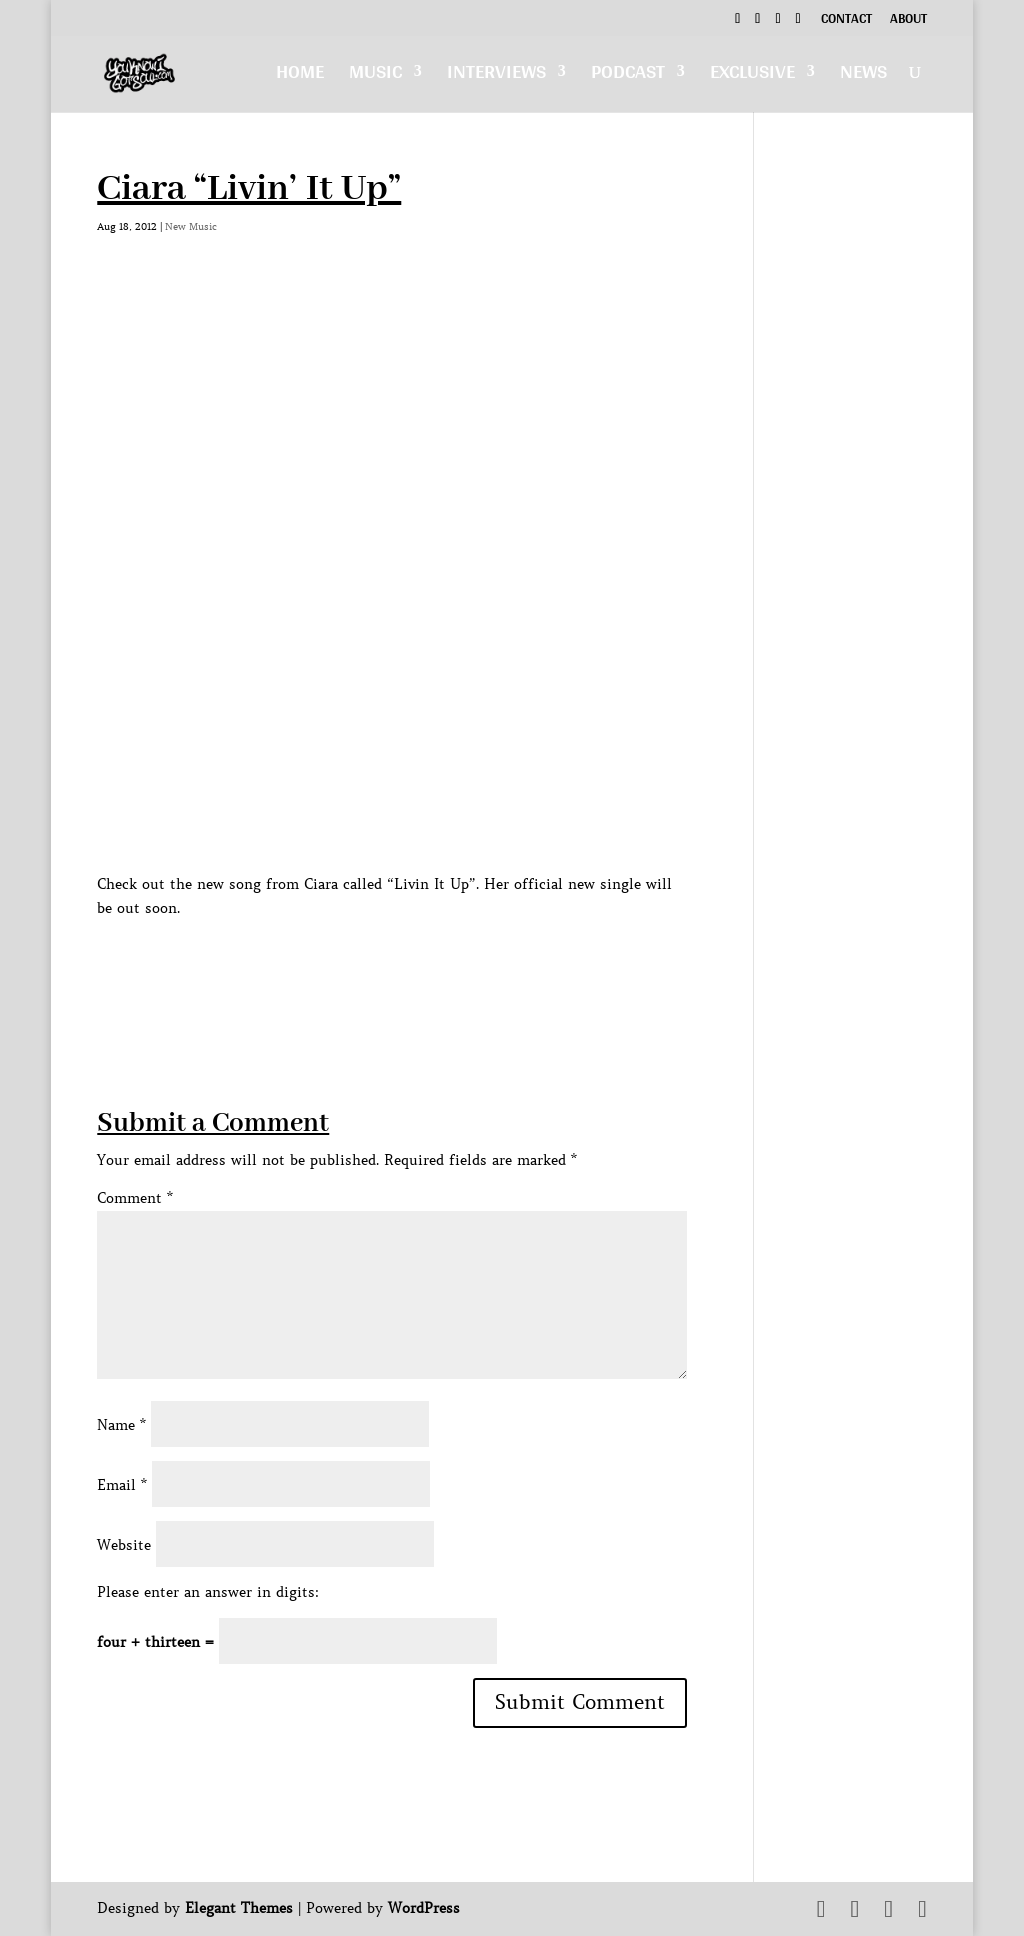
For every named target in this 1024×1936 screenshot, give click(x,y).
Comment (135, 1198)
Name (121, 1425)
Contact (846, 21)
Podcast (628, 76)
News (863, 76)
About (908, 21)
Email (122, 1485)
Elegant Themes (239, 1908)
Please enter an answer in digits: (208, 1592)
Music (375, 76)
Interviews (496, 76)
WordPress (424, 1908)
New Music (191, 226)
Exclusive (752, 76)
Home (300, 76)
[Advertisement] (461, 965)
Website (124, 1545)
